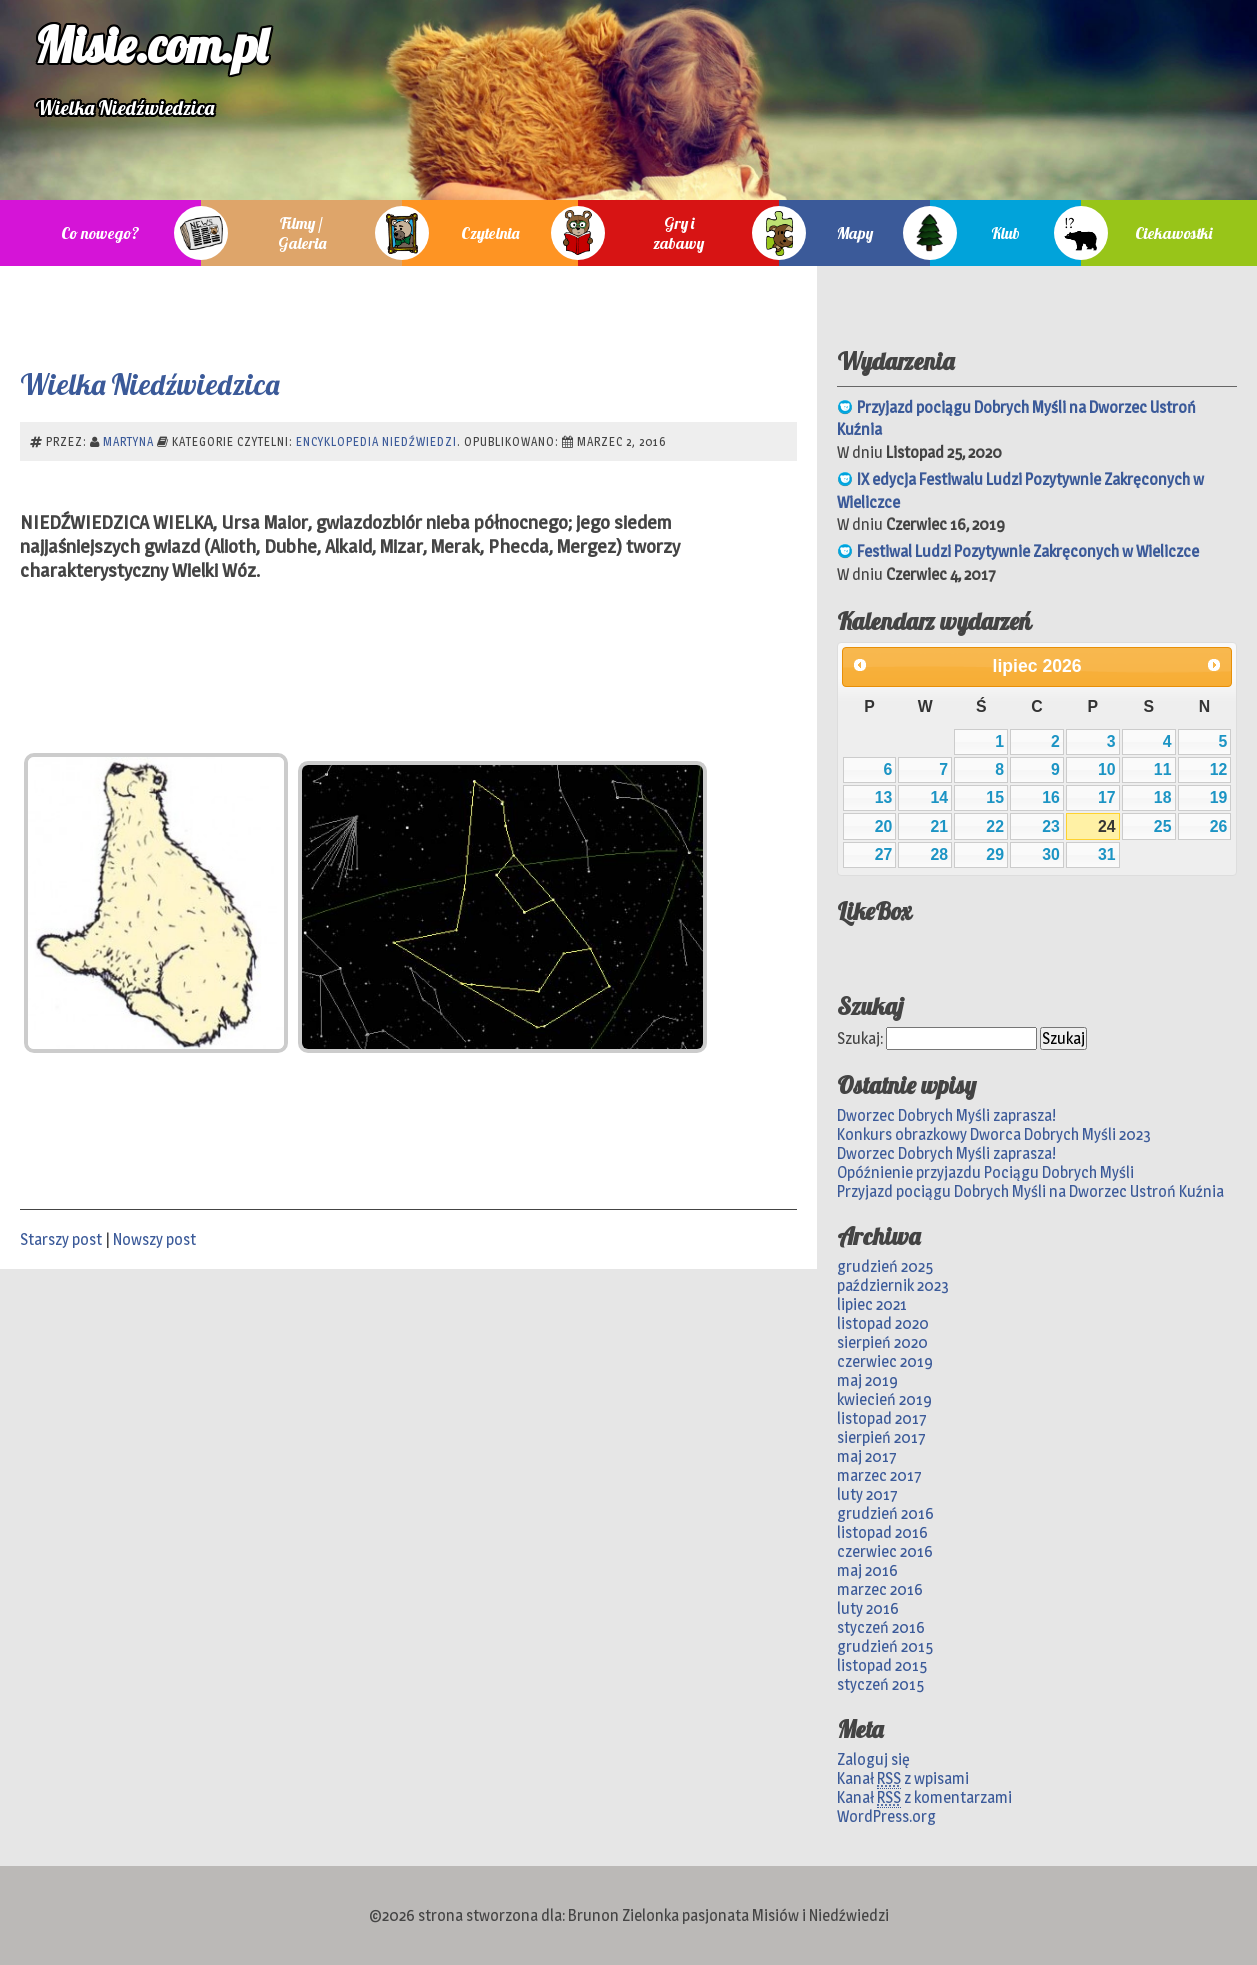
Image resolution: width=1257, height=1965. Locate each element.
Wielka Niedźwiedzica (149, 384)
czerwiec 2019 (885, 1361)
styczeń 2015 (880, 1684)
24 (1107, 826)
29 (995, 854)
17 (1107, 797)
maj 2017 (867, 1456)
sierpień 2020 (882, 1342)
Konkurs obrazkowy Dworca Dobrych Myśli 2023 (994, 1134)
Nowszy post (154, 1239)
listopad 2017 (882, 1418)
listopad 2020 (883, 1323)
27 (884, 854)
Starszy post (61, 1239)
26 (1219, 826)
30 (1051, 854)
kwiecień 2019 (884, 1399)
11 (1163, 769)
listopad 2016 (882, 1532)
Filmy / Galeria (302, 233)
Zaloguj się (873, 1759)
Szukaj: (860, 1038)
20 (884, 826)
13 (884, 797)
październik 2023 (893, 1285)
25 (1163, 826)
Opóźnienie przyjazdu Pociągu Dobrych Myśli (985, 1172)
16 (1051, 797)
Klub (1005, 233)
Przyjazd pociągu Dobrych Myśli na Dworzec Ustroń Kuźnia (1030, 1191)
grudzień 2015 (885, 1646)
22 (995, 826)
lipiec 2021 (872, 1304)
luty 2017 (867, 1494)
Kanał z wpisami (903, 1779)
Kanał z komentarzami (924, 1798)
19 (1219, 797)
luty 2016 (868, 1608)
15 (995, 797)
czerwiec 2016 (885, 1551)
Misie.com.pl (151, 45)
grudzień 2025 (885, 1266)
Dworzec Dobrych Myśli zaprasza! (946, 1115)
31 (1107, 854)
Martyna (128, 441)
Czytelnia (490, 233)
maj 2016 (867, 1570)
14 (939, 797)
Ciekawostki (1173, 233)
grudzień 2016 (885, 1513)
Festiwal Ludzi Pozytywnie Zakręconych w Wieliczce (1028, 551)
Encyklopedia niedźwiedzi (376, 441)
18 (1163, 797)
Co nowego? (100, 233)
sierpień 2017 (881, 1437)
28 (939, 854)
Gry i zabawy (678, 233)
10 (1107, 769)
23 (1051, 826)
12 (1219, 769)
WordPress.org (886, 1816)
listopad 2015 (882, 1665)
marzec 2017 (879, 1475)
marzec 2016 (880, 1589)
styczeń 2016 (881, 1627)
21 (939, 826)
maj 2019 (867, 1380)
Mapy (855, 233)
